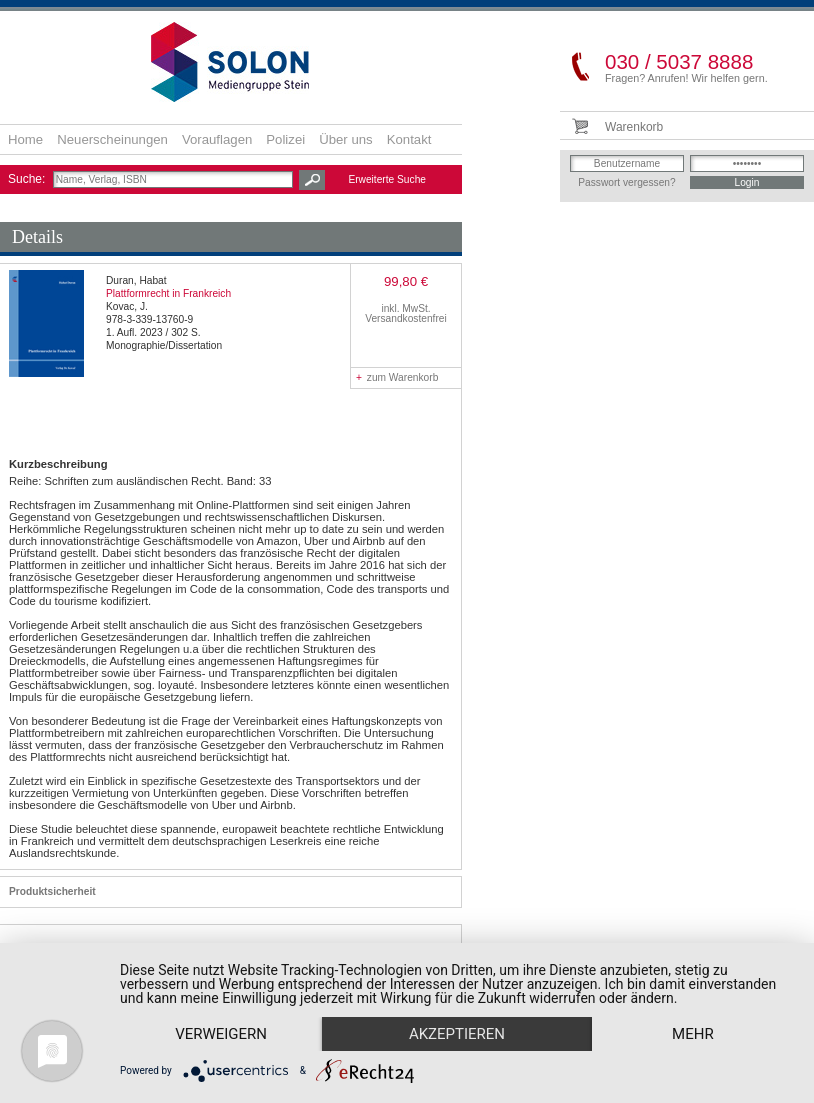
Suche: (28, 179)
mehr (693, 1034)
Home (25, 139)
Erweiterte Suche (387, 179)
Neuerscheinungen (112, 139)
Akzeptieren (457, 1034)
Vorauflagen (217, 139)
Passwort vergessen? (626, 182)
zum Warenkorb (397, 377)
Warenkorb (634, 127)
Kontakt (409, 139)
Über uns (346, 139)
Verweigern (221, 1034)
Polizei (285, 139)
